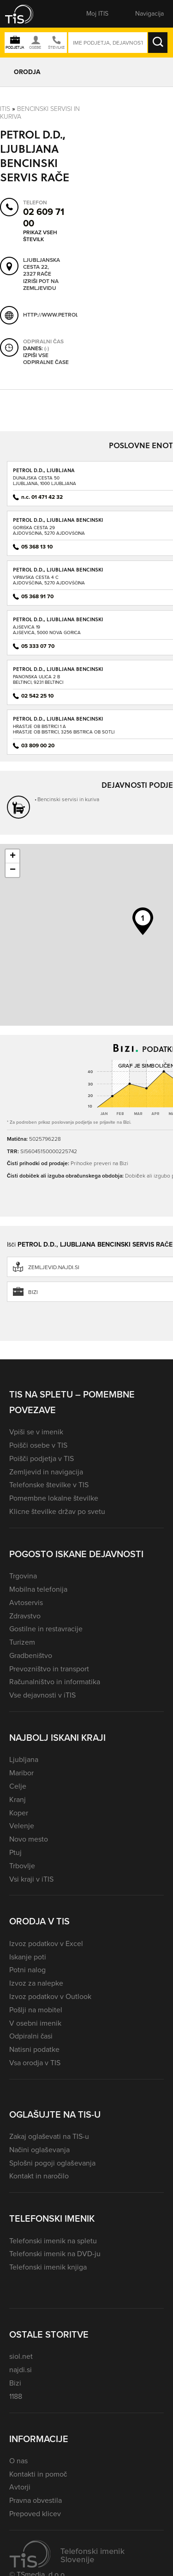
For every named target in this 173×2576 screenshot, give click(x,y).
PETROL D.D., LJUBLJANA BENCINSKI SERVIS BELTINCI (58, 672)
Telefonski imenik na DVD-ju (55, 2253)
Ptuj (15, 1852)
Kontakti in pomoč (38, 2474)
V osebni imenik (35, 2023)
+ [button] (13, 856)
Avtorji (19, 2487)
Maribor (21, 1772)
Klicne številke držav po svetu (57, 1511)
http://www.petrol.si (53, 315)
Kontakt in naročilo (39, 2176)
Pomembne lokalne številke (53, 1498)
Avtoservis (26, 1602)
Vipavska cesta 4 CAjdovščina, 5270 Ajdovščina (49, 580)
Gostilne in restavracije (46, 1628)
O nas (18, 2460)
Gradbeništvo (30, 1655)
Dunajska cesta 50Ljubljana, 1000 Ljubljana (44, 480)
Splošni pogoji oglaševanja (52, 2163)
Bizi (15, 2383)
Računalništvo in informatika (54, 1681)
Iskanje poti (27, 1957)
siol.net (21, 2356)
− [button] (13, 870)
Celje (17, 1786)
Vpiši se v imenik (36, 1432)
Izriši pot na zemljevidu (41, 285)
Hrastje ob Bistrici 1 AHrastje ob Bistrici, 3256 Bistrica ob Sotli (63, 729)
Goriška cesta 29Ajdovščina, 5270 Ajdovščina (49, 530)
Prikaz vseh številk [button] (40, 235)
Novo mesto (28, 1839)
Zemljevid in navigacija (46, 1472)
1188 (15, 2396)
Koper (18, 1813)
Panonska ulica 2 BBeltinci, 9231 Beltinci (38, 679)
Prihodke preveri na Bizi (99, 1163)
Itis (5, 109)
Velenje (21, 1825)
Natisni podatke (34, 2049)
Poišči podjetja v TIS (41, 1458)
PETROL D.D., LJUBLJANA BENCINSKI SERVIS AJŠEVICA (58, 622)
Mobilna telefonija (38, 1589)
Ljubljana (23, 1759)
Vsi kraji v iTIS (31, 1879)
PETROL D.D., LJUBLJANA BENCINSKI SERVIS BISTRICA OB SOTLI (58, 722)
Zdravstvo (25, 1616)
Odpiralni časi (31, 2036)
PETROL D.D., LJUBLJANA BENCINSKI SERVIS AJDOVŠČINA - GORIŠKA (58, 523)
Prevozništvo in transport (49, 1668)
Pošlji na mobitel (35, 2009)
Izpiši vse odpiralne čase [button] (46, 359)
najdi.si (20, 2369)
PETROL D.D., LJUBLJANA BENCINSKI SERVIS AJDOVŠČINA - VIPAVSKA (58, 573)
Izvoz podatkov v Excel (46, 1943)
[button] (25, 14)
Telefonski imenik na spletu (53, 2240)
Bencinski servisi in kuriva (40, 112)
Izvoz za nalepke (36, 1983)
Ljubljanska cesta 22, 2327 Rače (41, 267)
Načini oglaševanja (39, 2149)
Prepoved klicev (35, 2513)
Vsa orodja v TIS (34, 2062)
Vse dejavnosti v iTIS (42, 1695)
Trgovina (23, 1576)
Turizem (22, 1642)
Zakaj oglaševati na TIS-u (49, 2136)
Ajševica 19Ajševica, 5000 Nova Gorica (47, 630)
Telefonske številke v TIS (49, 1484)
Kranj (17, 1799)
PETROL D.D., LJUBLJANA (44, 470)
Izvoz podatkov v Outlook (50, 1996)
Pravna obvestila (35, 2500)
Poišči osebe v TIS (38, 1445)
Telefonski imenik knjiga (48, 2267)
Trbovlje (22, 1865)
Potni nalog (27, 1969)
